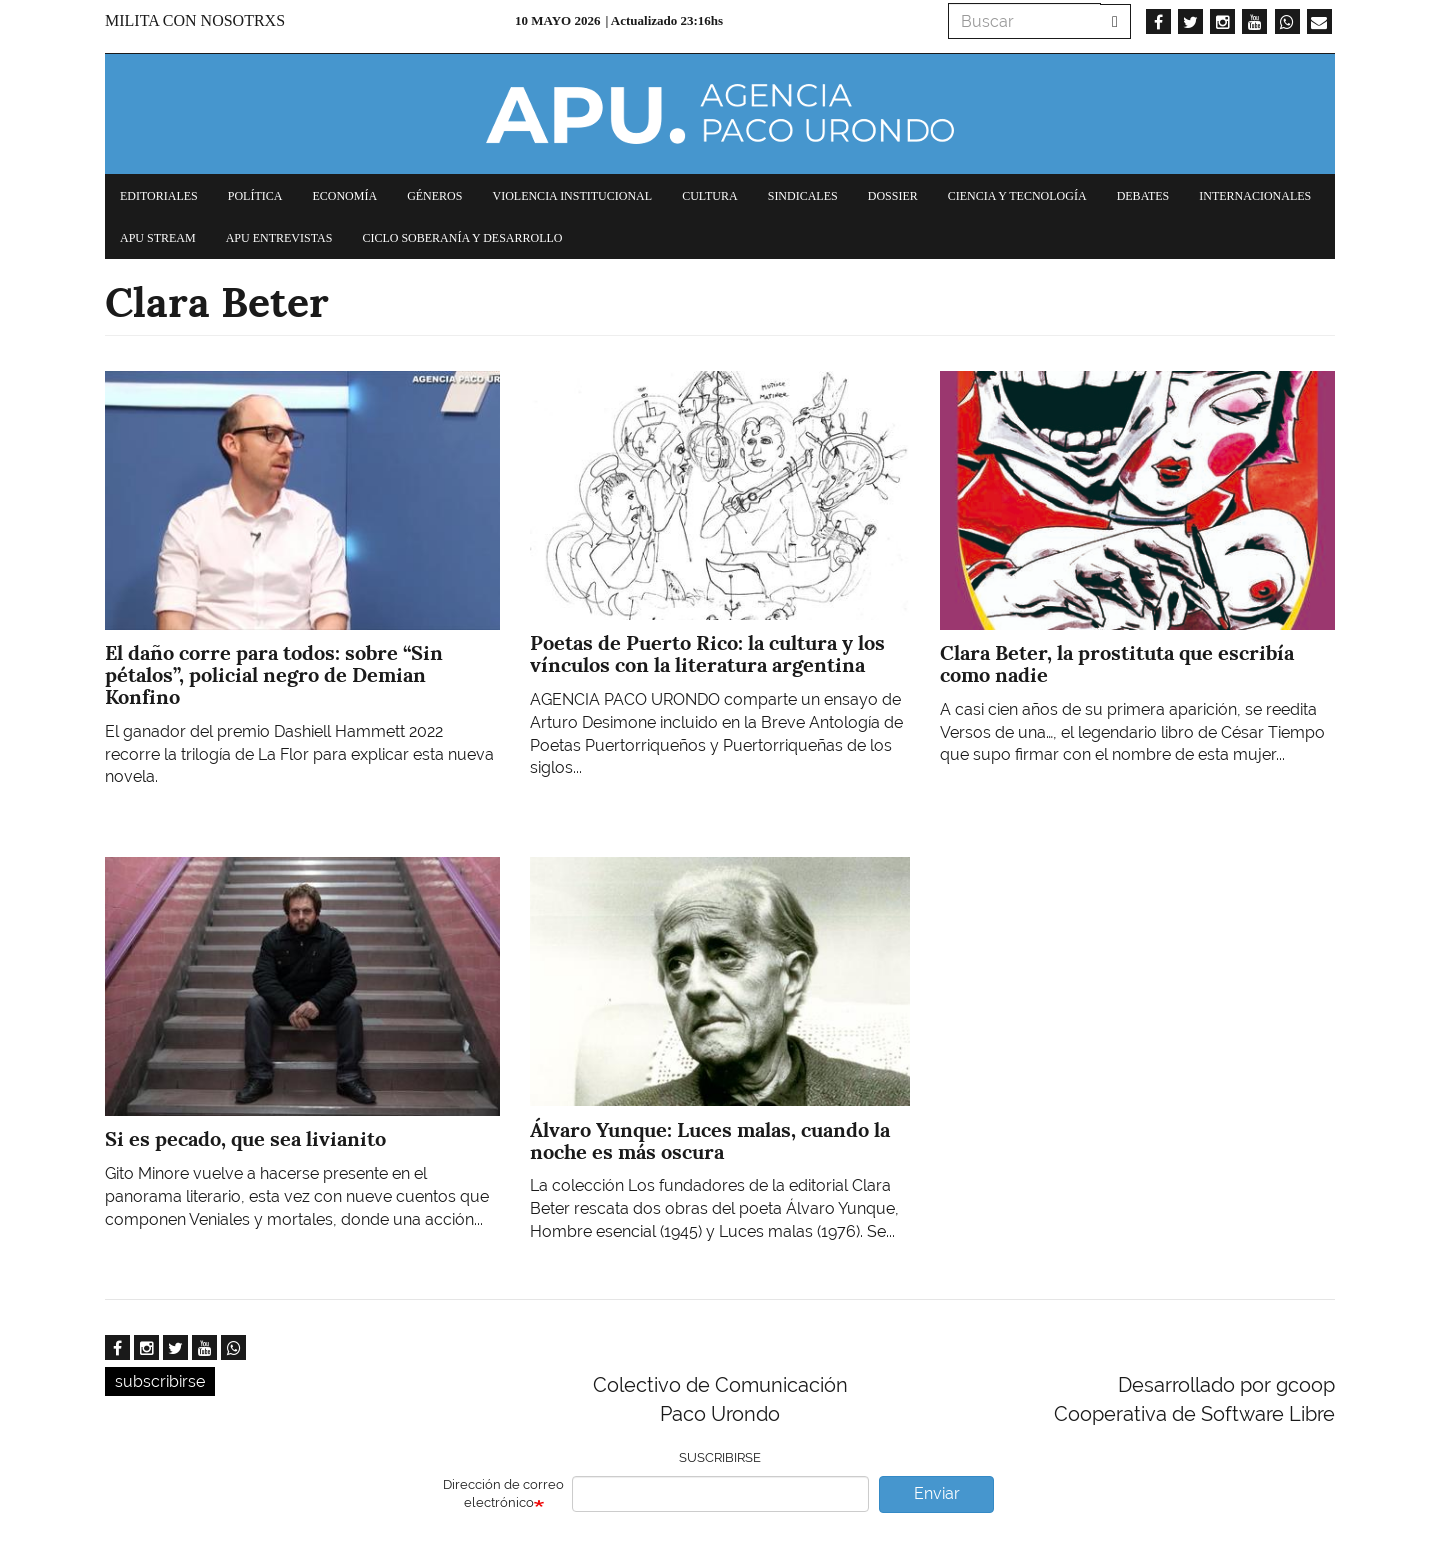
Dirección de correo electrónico (503, 1494)
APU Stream (158, 238)
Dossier (893, 196)
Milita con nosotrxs (195, 20)
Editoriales (159, 196)
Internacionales (1255, 196)
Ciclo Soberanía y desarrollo (462, 238)
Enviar (937, 1493)
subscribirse (160, 1381)
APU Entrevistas (279, 238)
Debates (1143, 196)
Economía (344, 196)
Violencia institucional (572, 196)
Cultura (710, 196)
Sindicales (803, 196)
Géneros (434, 196)
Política (255, 196)
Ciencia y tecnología (1017, 196)
